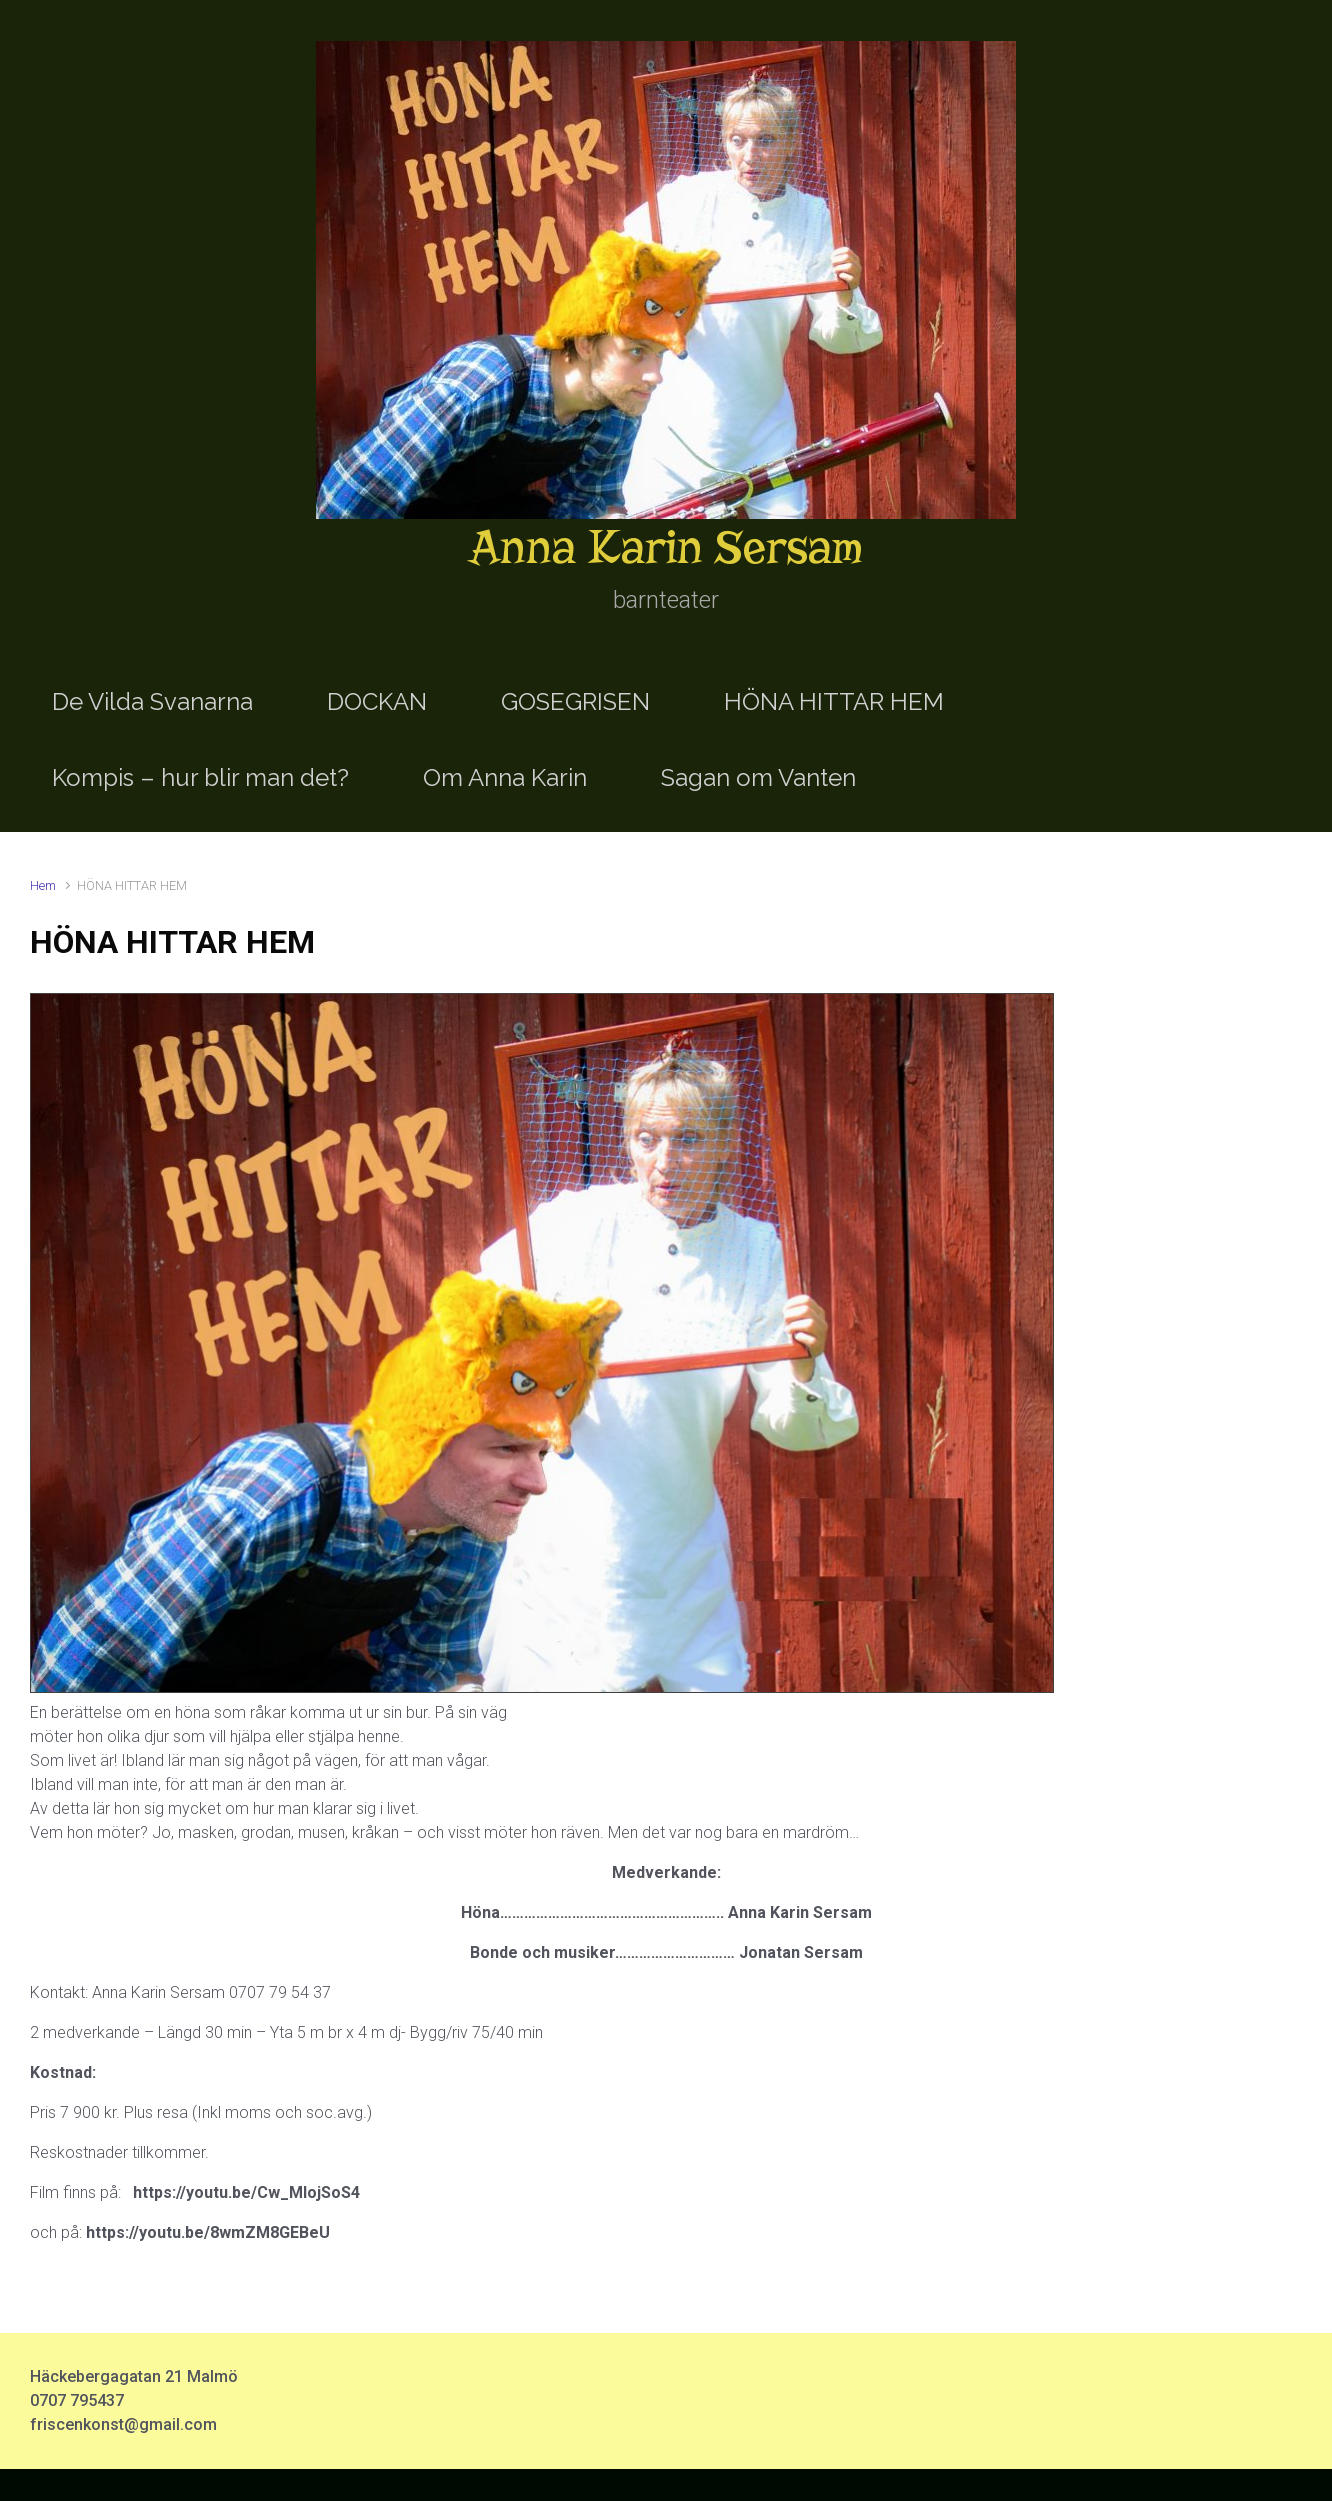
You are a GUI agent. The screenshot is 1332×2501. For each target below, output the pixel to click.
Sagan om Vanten (758, 777)
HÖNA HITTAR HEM (834, 701)
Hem (43, 885)
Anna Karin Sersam (666, 547)
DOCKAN (377, 701)
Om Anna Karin (505, 777)
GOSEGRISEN (575, 701)
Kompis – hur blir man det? (200, 777)
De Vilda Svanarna (152, 701)
